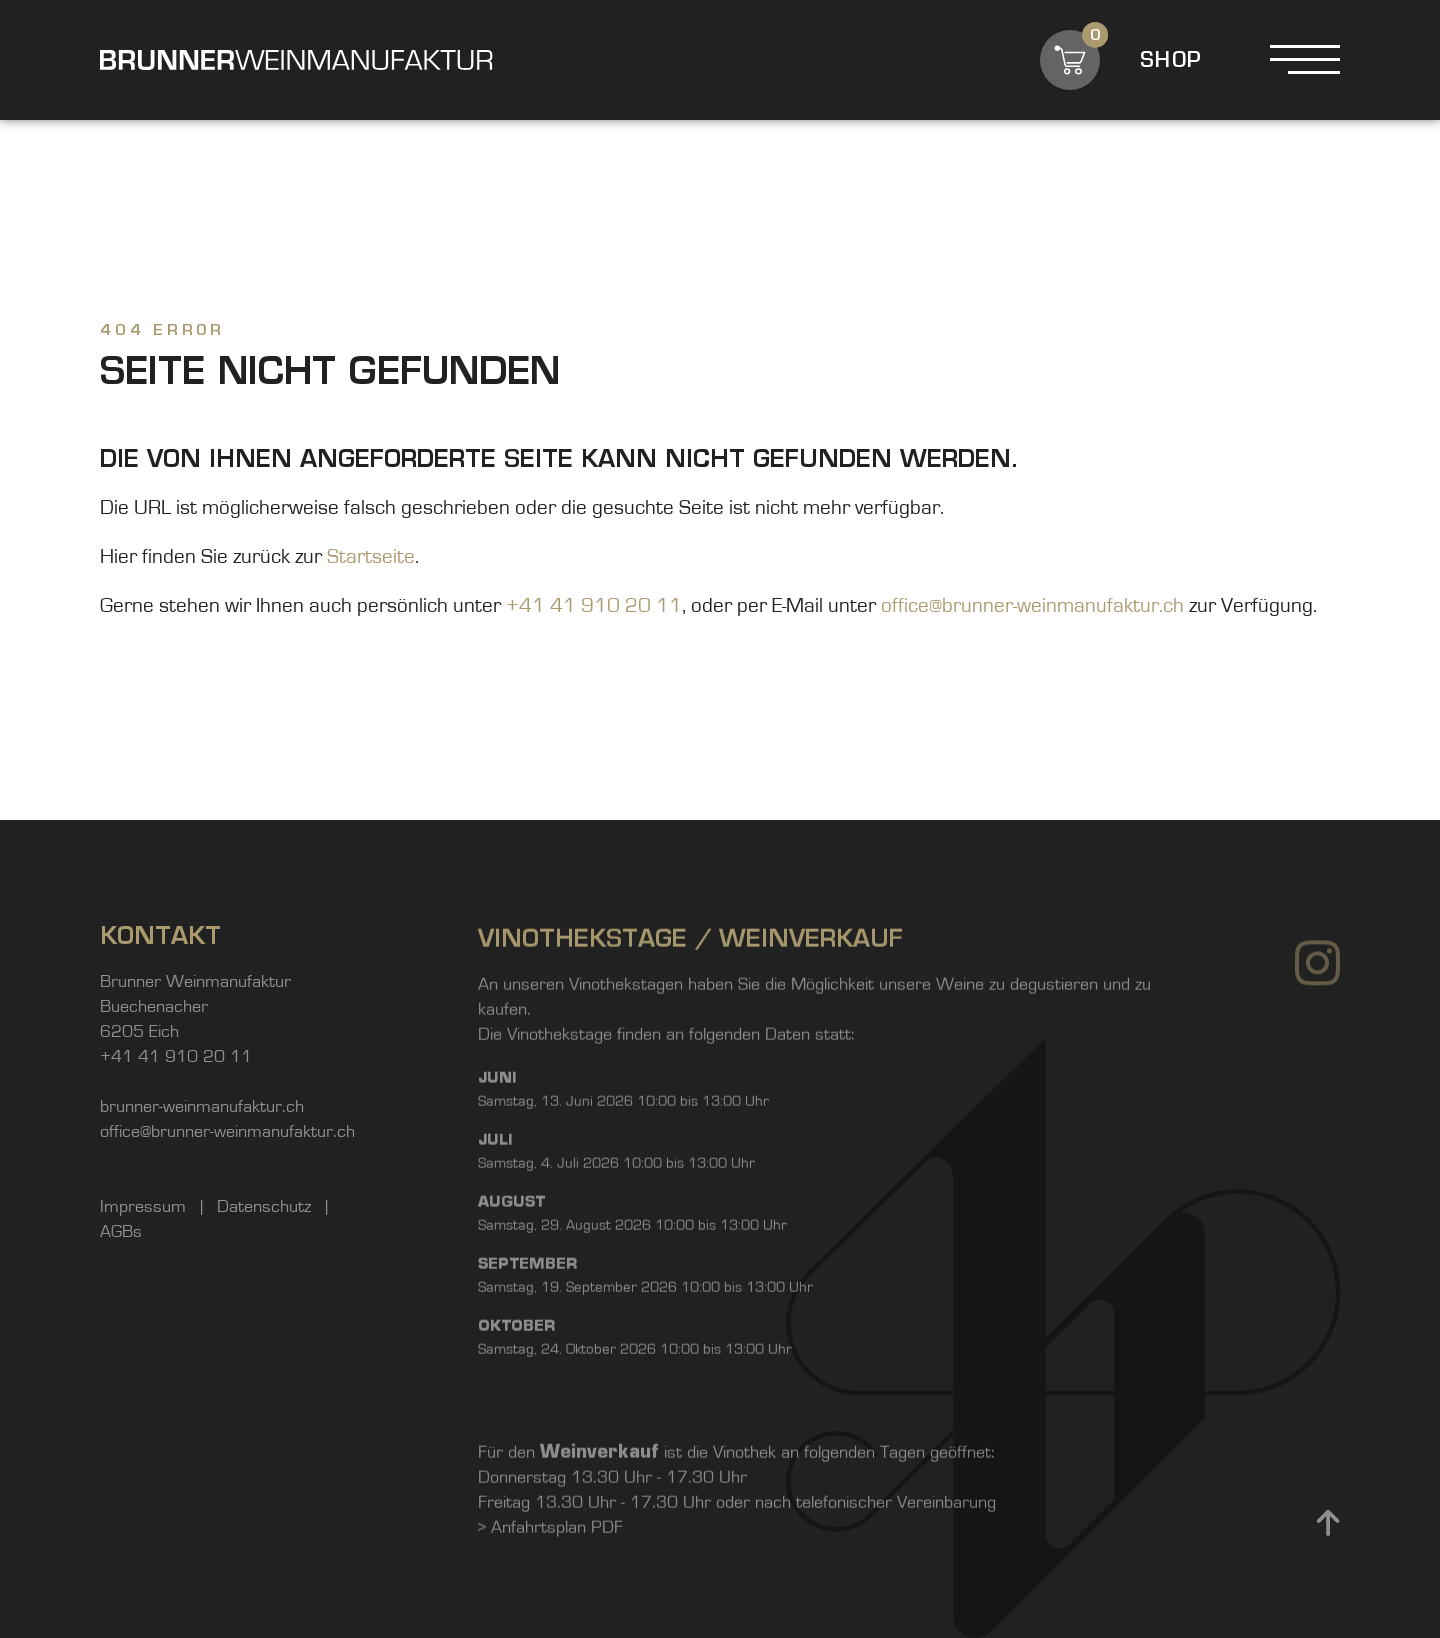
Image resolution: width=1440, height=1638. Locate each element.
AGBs (121, 1237)
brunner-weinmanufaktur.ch (202, 1112)
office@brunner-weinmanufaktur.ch (1032, 605)
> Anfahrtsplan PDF (550, 1593)
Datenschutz (266, 1212)
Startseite (371, 556)
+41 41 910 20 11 (594, 605)
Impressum (145, 1212)
